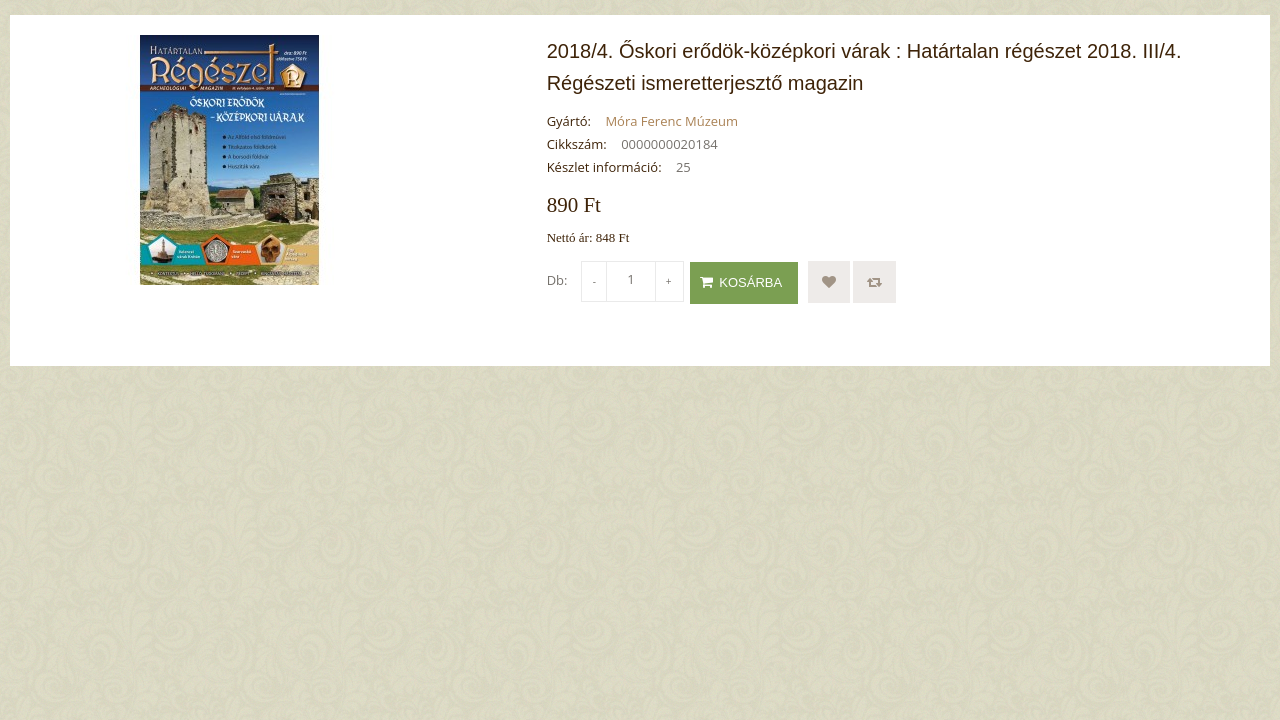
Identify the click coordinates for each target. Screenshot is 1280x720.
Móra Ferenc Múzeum (671, 121)
